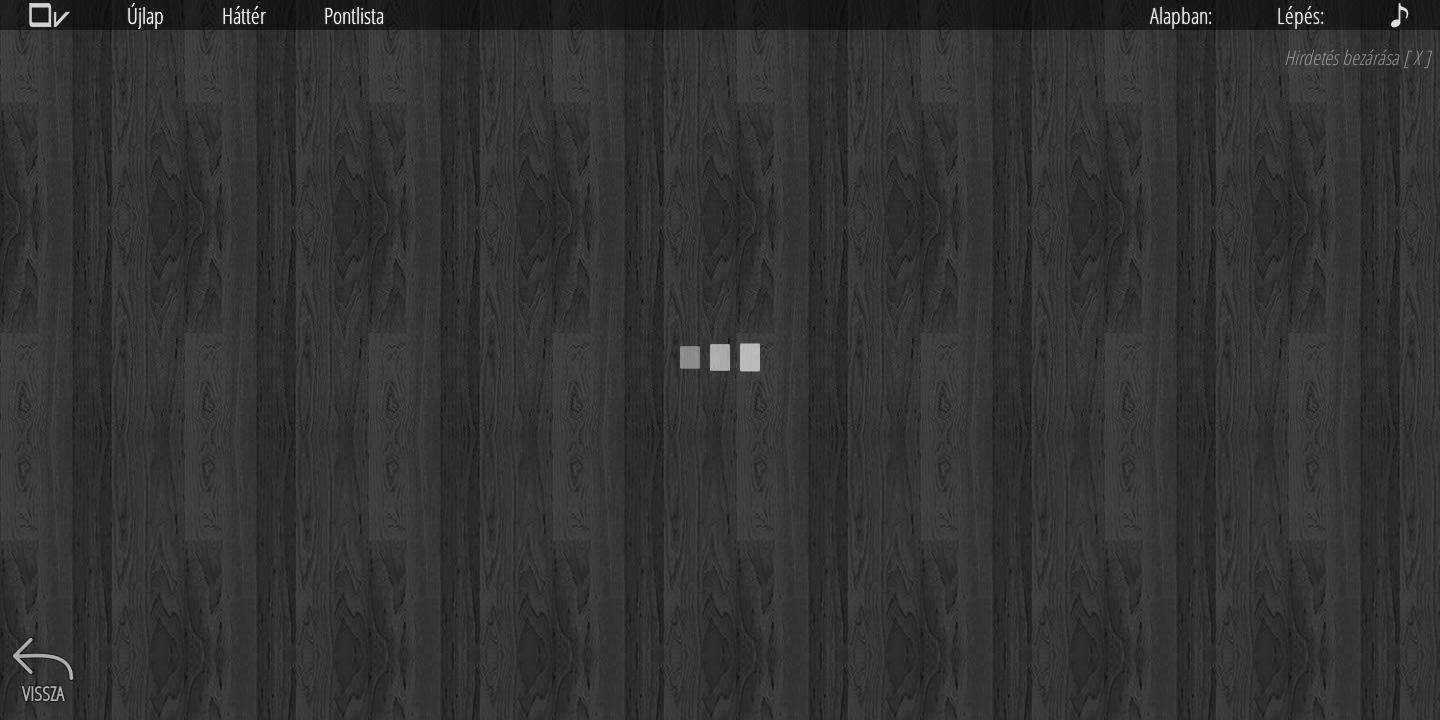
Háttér (244, 15)
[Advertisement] (1290, 385)
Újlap (145, 15)
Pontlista (354, 15)
